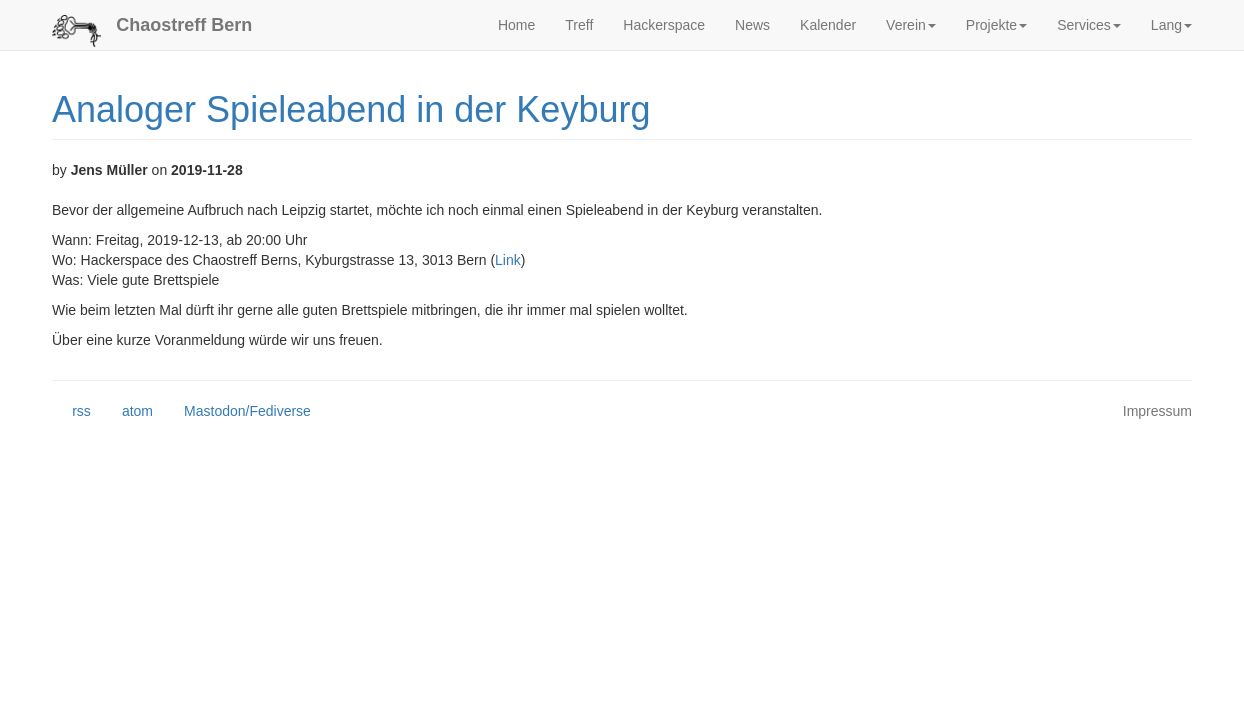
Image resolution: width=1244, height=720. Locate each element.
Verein (911, 25)
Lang (1171, 25)
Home (516, 25)
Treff (579, 25)
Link (508, 260)
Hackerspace (664, 25)
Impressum (1157, 411)
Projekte (996, 25)
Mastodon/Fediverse (237, 412)
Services (1089, 25)
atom (127, 412)
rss (71, 412)
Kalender (828, 25)
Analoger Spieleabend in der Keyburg (351, 109)
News (752, 25)
